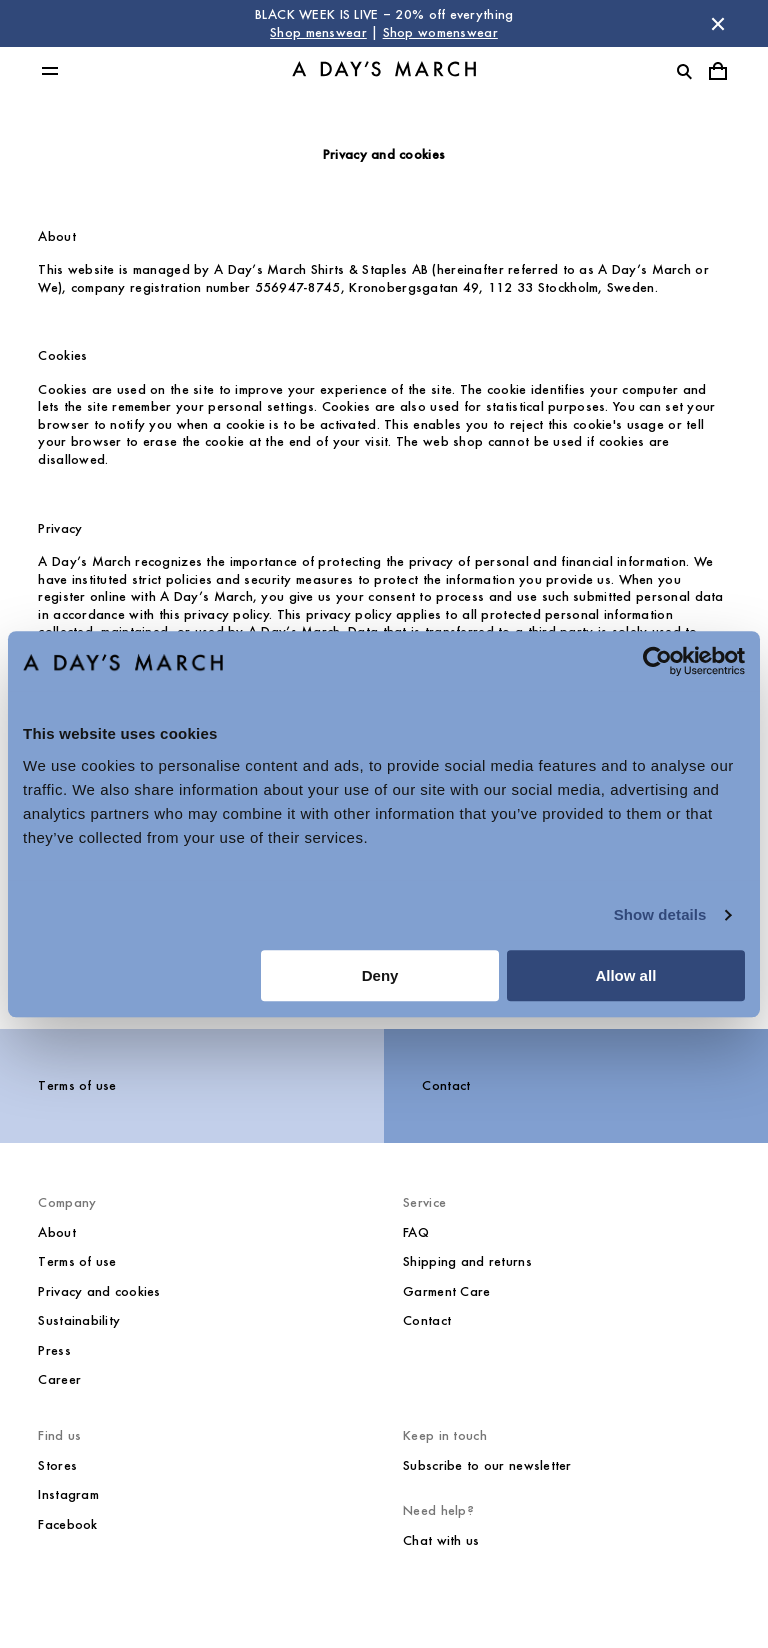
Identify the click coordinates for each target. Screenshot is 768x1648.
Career (59, 1379)
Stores (57, 1465)
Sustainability (79, 1320)
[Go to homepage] (384, 71)
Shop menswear (318, 32)
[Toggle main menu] (50, 71)
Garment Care (446, 1291)
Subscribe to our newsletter (487, 1465)
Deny (380, 975)
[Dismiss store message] (718, 24)
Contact (446, 1085)
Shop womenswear (440, 32)
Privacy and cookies (99, 1291)
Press (54, 1350)
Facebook (67, 1524)
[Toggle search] (684, 71)
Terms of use (77, 1085)
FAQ (416, 1232)
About (56, 1232)
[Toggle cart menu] (718, 71)
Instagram (68, 1494)
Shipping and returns (467, 1261)
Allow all (625, 975)
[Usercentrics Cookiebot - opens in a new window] (657, 661)
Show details (660, 914)
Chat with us (441, 1540)
